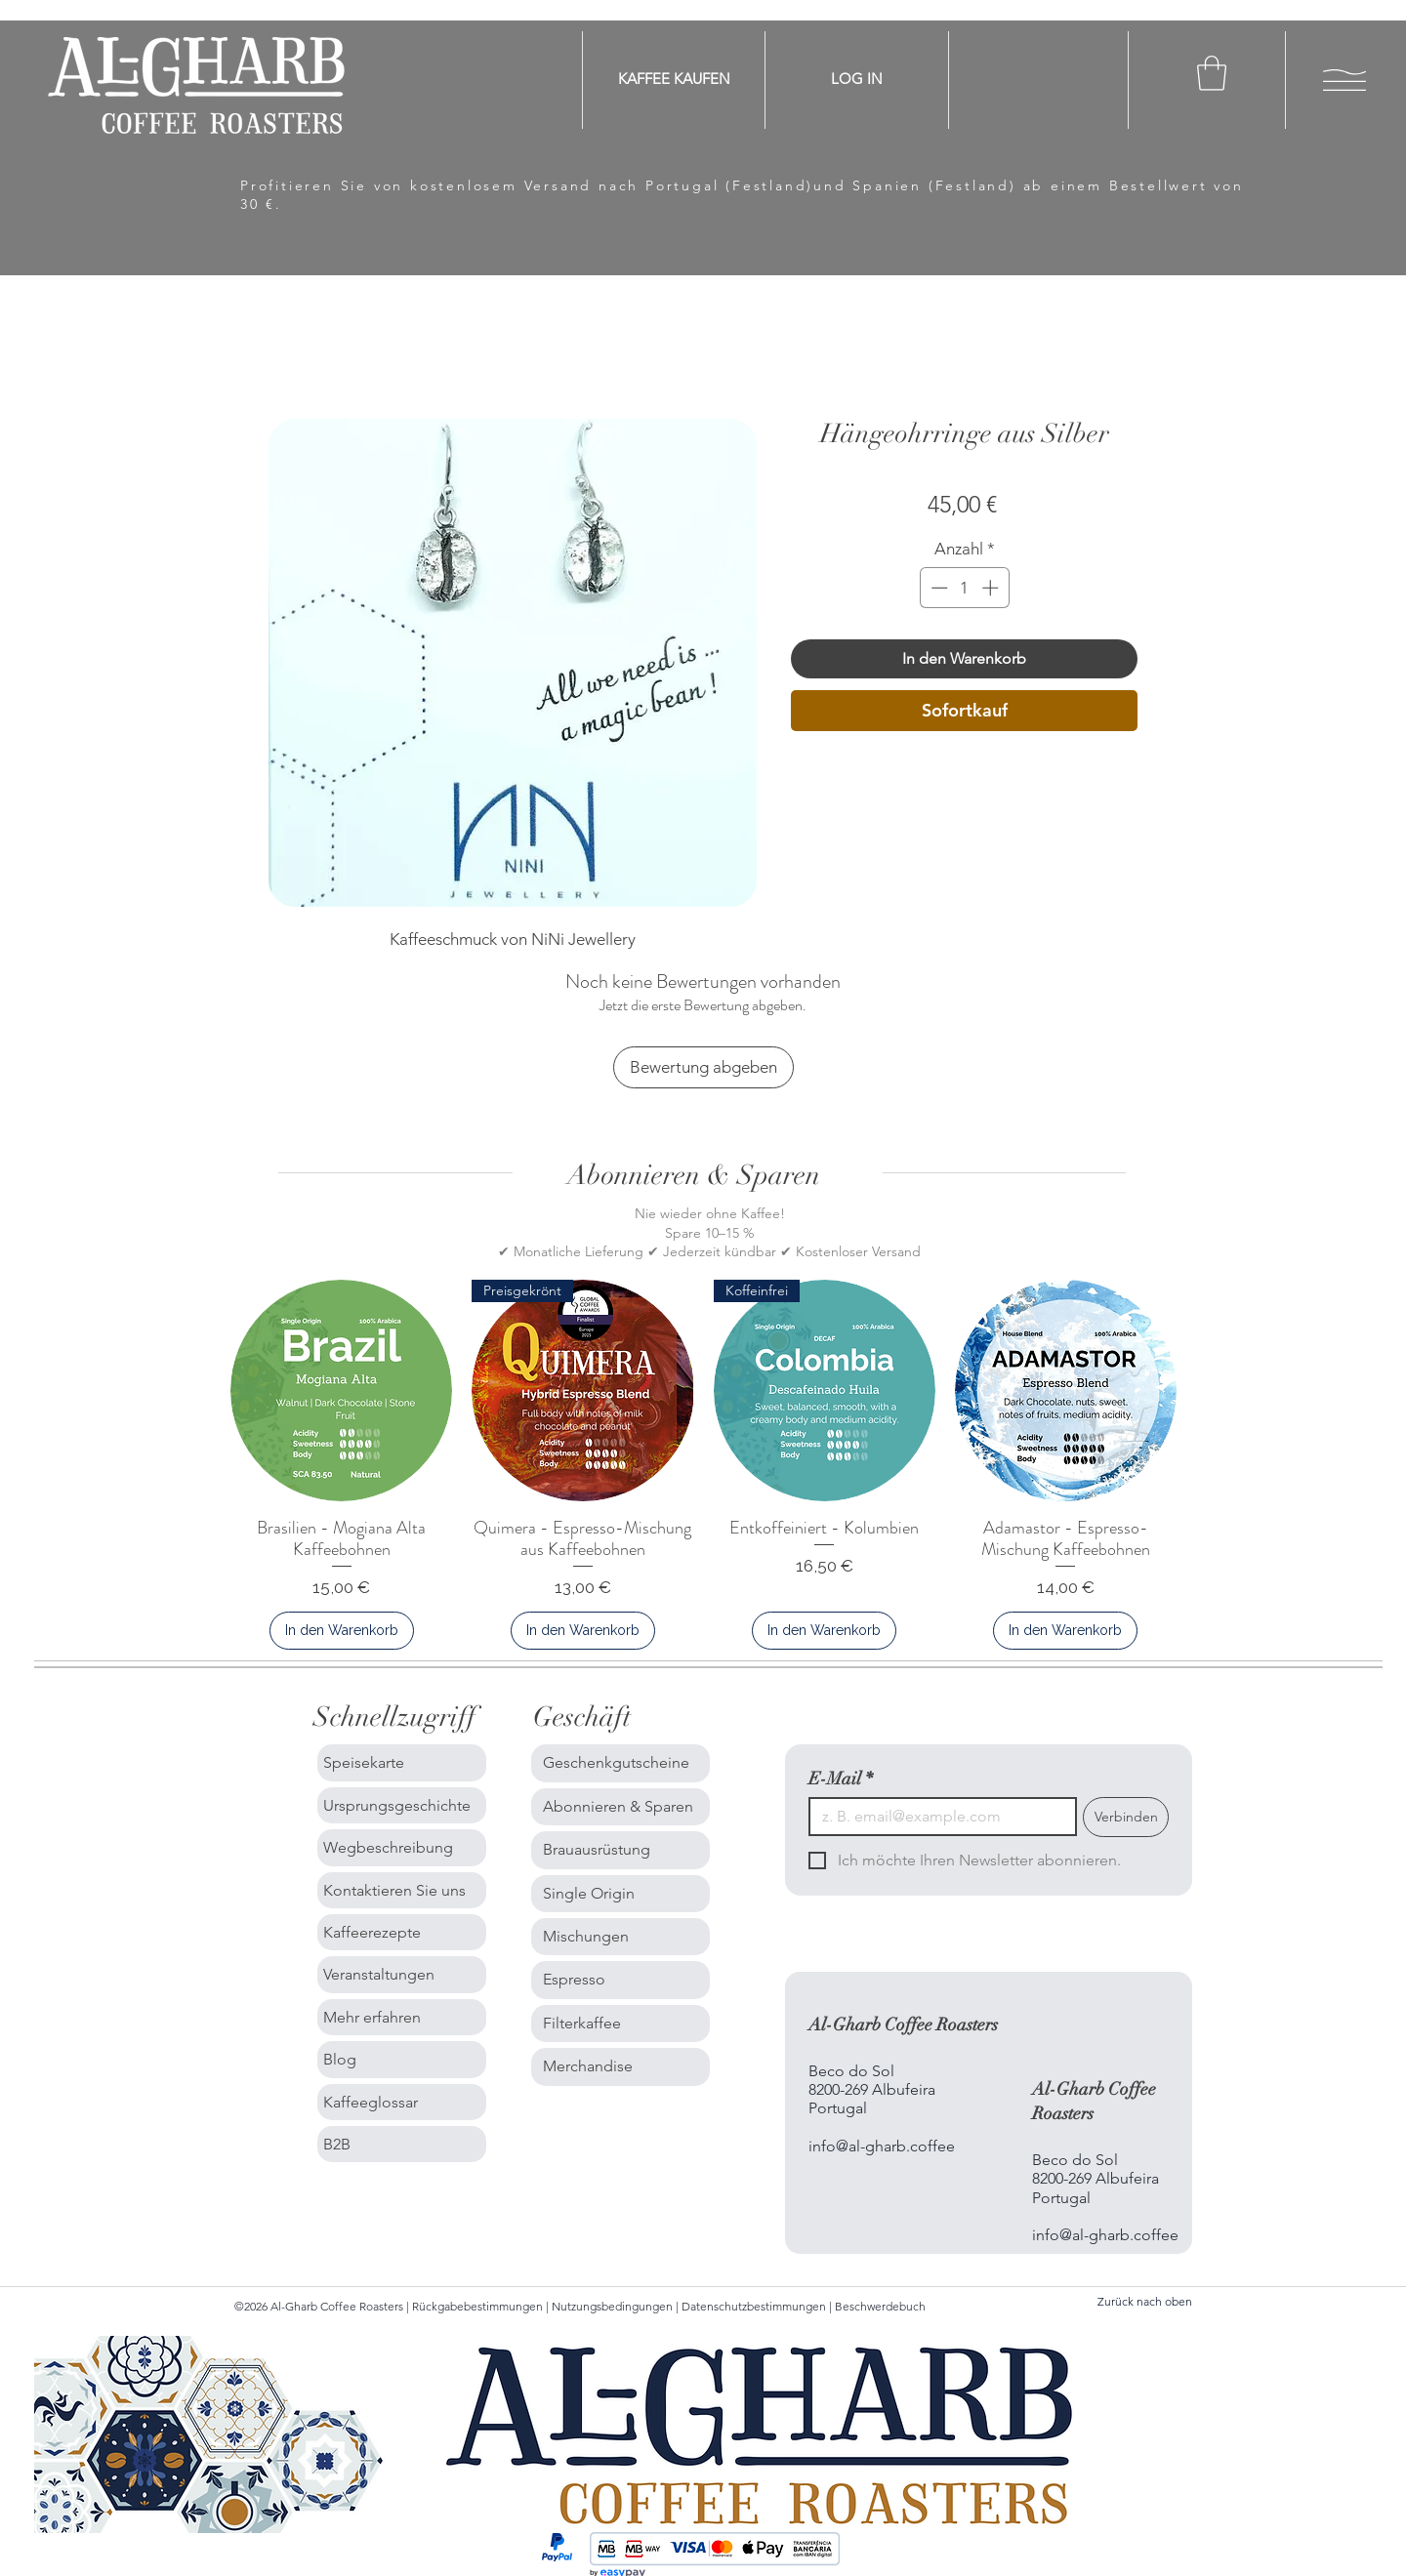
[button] (1211, 73)
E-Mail (840, 1778)
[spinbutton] (964, 587)
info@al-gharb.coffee (881, 2146)
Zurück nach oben (1144, 2301)
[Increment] (992, 587)
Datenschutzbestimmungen (754, 2306)
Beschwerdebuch (880, 2306)
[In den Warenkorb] (341, 1631)
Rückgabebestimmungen (479, 2306)
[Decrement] (937, 587)
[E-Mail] (936, 1816)
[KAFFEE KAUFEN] (674, 79)
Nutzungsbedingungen (614, 2306)
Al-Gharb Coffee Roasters (903, 2024)
